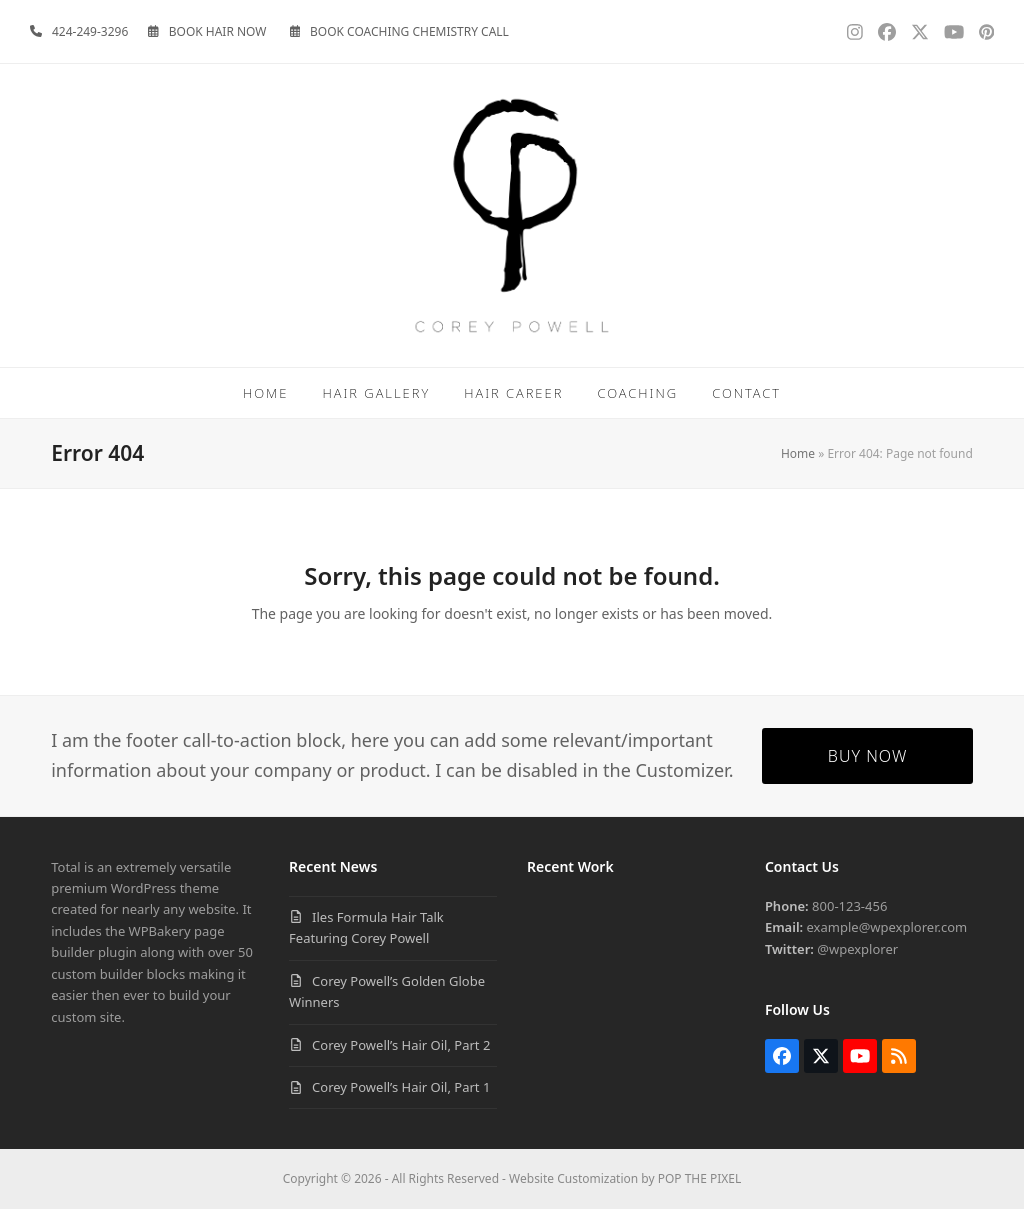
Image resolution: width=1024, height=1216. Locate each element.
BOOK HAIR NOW (218, 31)
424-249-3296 (90, 31)
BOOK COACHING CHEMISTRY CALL (409, 31)
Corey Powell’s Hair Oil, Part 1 (401, 1094)
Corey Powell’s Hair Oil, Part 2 (401, 1052)
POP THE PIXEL (700, 1186)
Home (798, 460)
